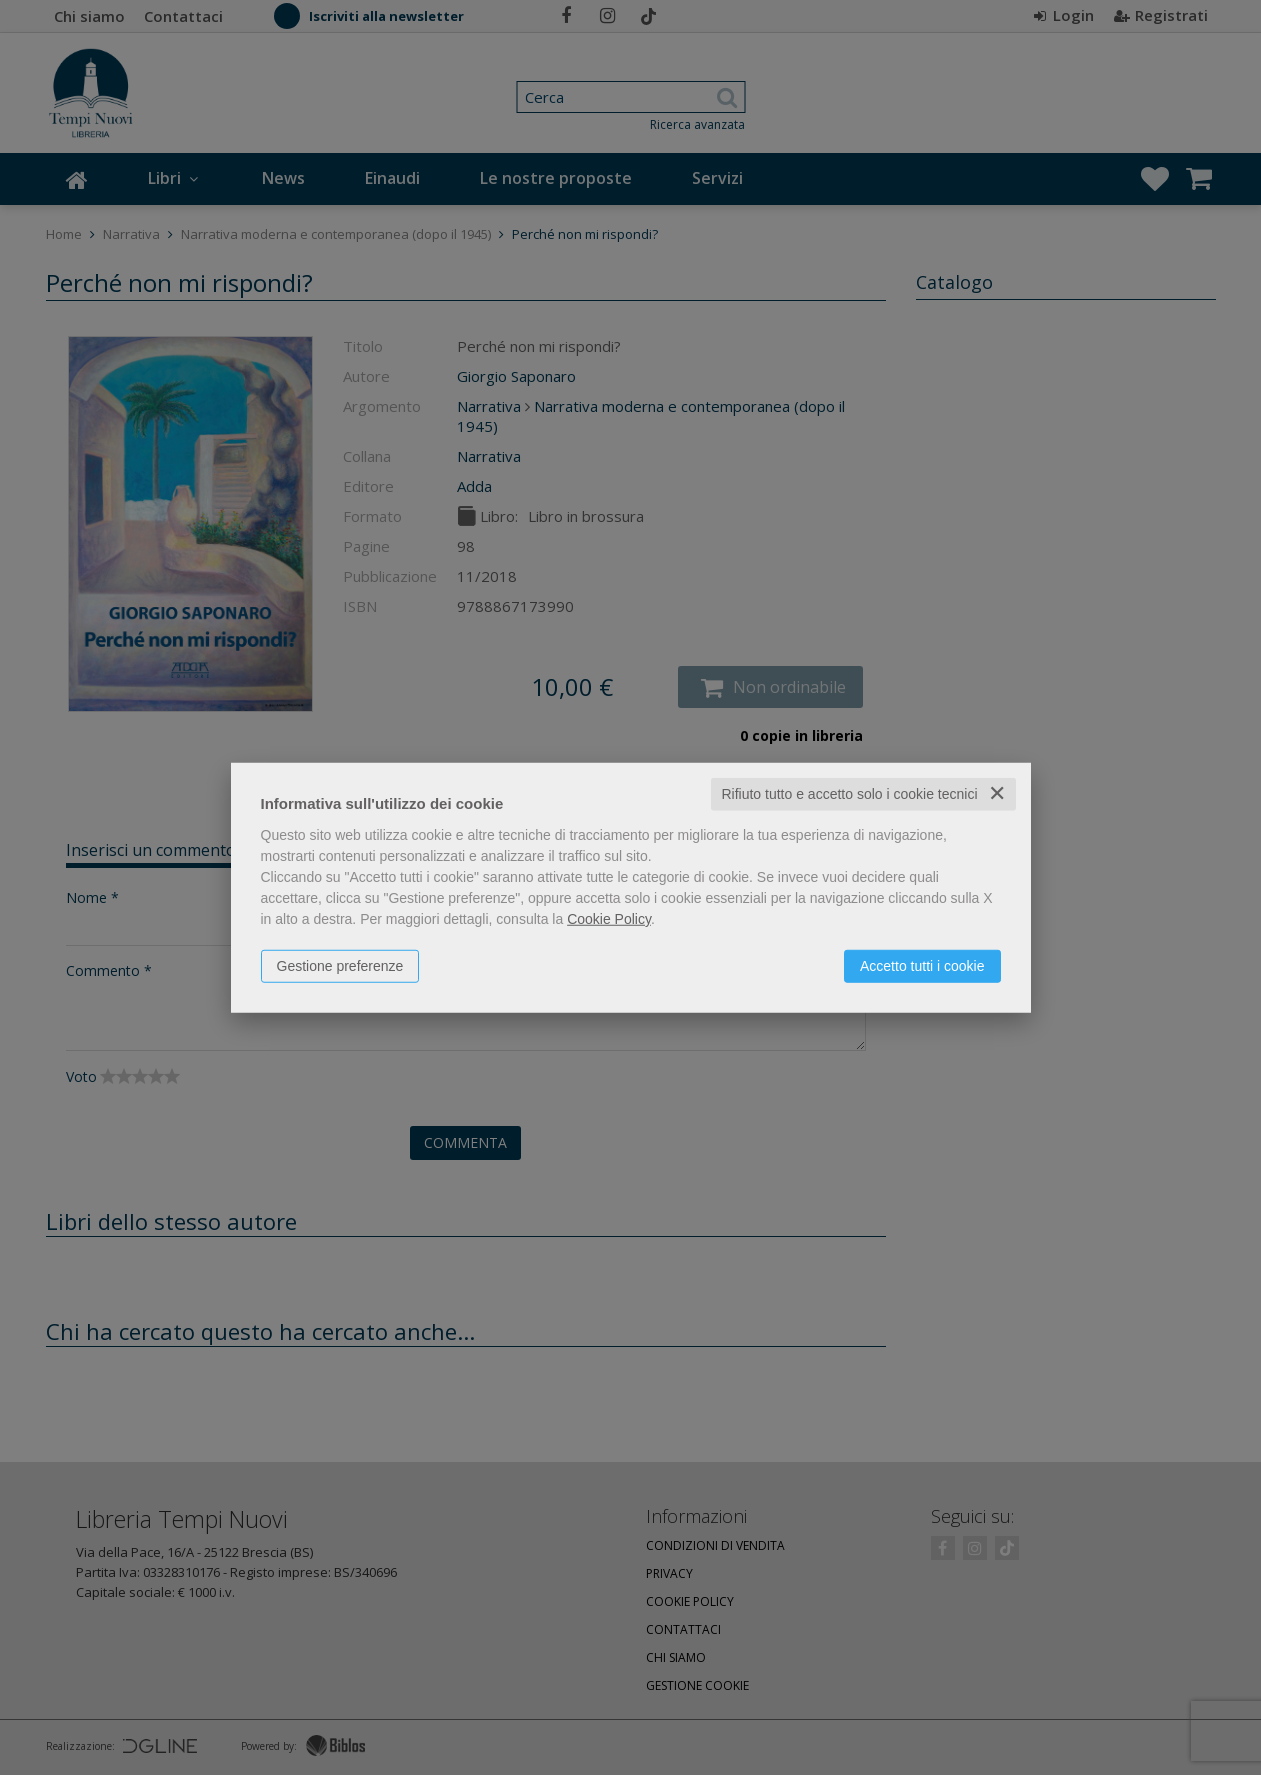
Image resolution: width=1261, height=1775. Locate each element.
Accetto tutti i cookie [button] (922, 966)
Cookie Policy (609, 919)
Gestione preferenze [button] (340, 966)
